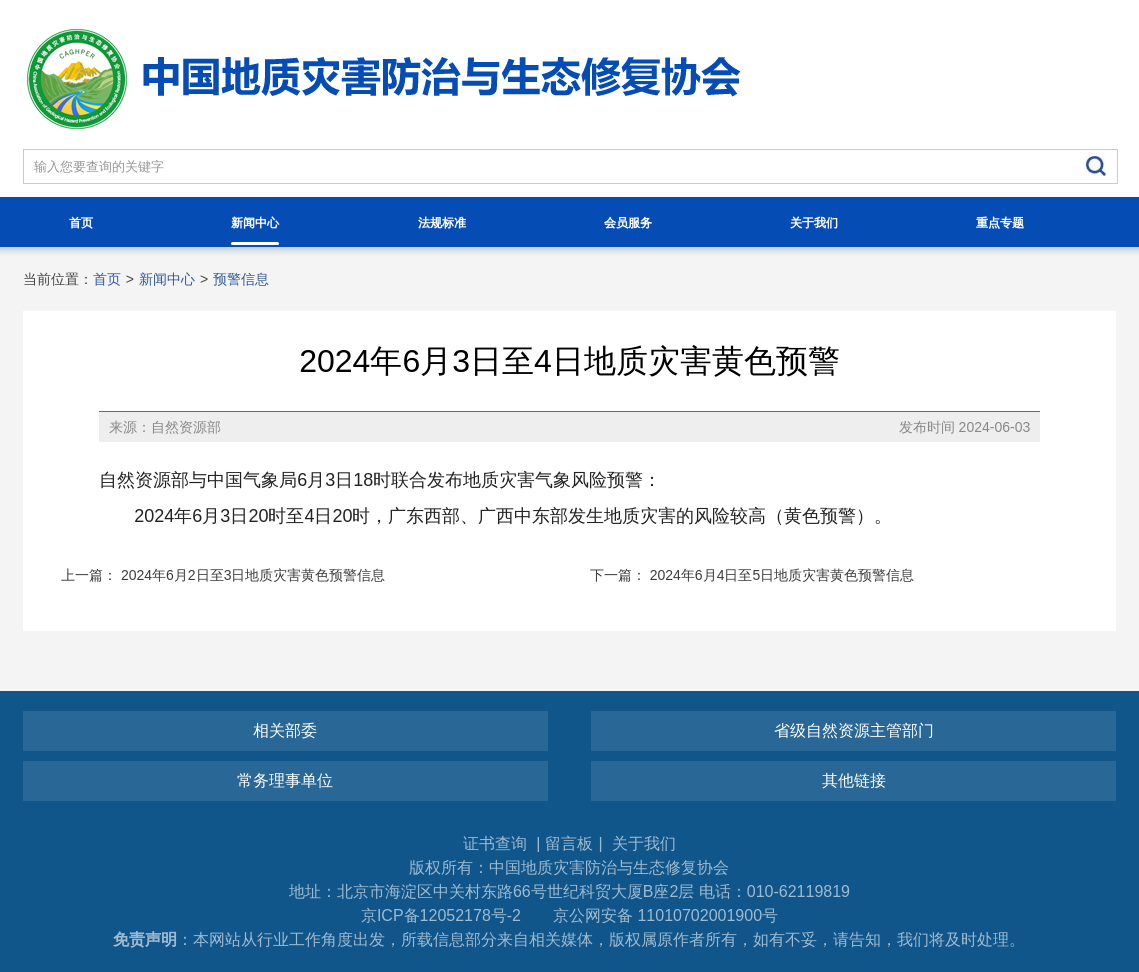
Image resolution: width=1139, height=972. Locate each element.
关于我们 (814, 223)
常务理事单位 (285, 780)
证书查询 (497, 843)
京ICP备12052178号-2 (441, 915)
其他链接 (854, 780)
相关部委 (285, 730)
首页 (81, 223)
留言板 (569, 843)
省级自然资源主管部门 (854, 730)
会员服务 (628, 223)
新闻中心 (255, 230)
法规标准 (442, 223)
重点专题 (1000, 223)
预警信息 (241, 279)
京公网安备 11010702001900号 (665, 915)
